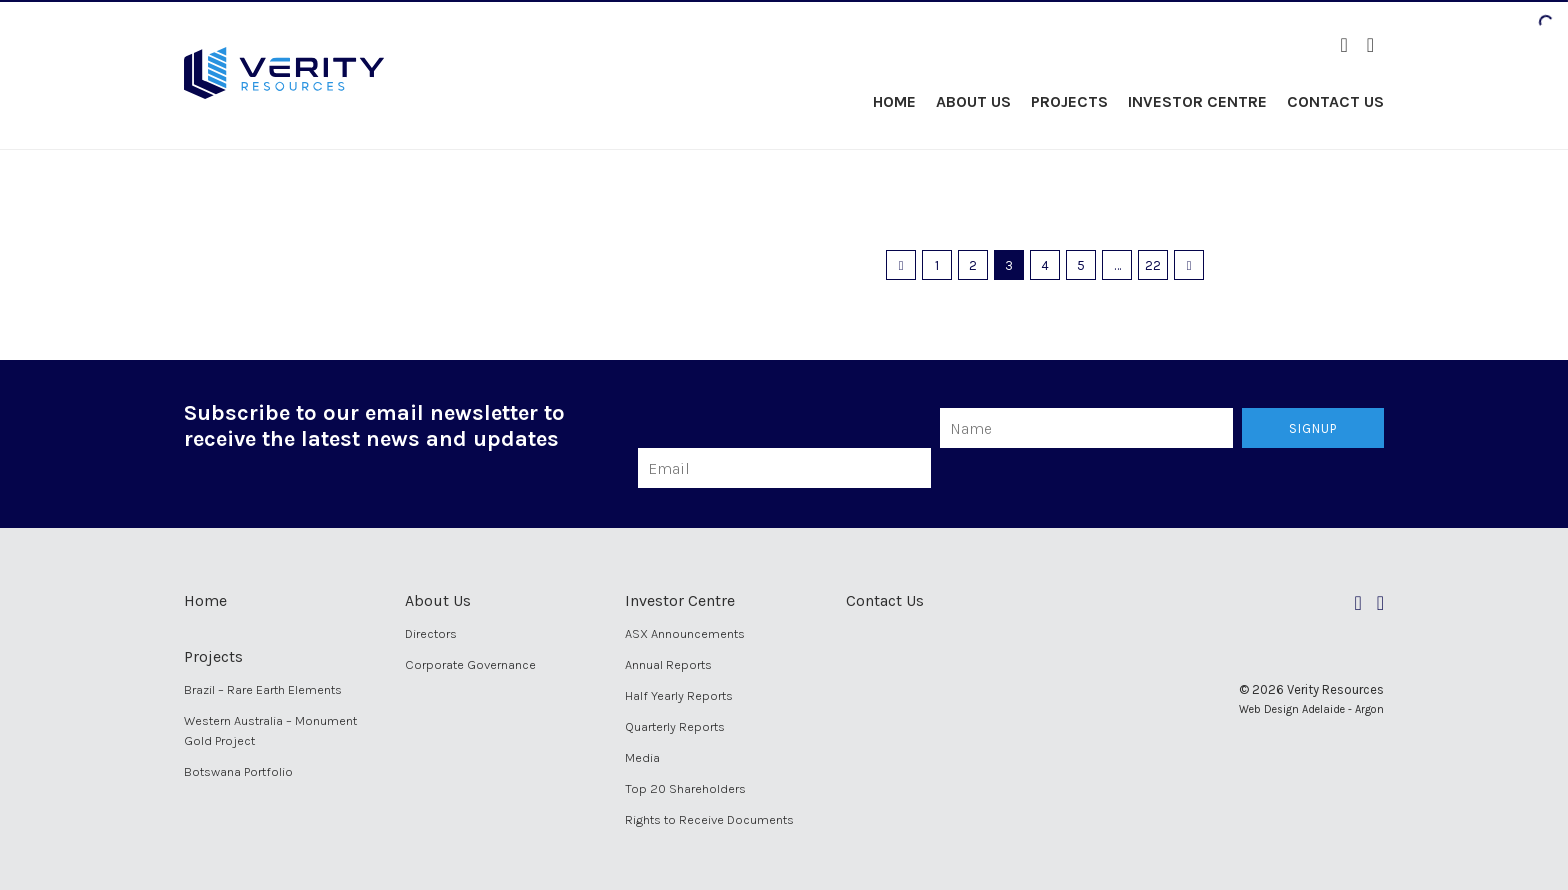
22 (1153, 265)
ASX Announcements (685, 633)
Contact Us (1335, 101)
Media (642, 757)
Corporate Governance (470, 664)
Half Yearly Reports (679, 695)
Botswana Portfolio (238, 771)
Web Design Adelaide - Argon (1311, 709)
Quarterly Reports (675, 726)
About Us (973, 101)
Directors (431, 633)
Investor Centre (1197, 101)
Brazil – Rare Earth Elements (263, 689)
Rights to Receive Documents (709, 819)
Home (894, 101)
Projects (1069, 101)
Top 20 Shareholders (685, 788)
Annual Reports (668, 664)
